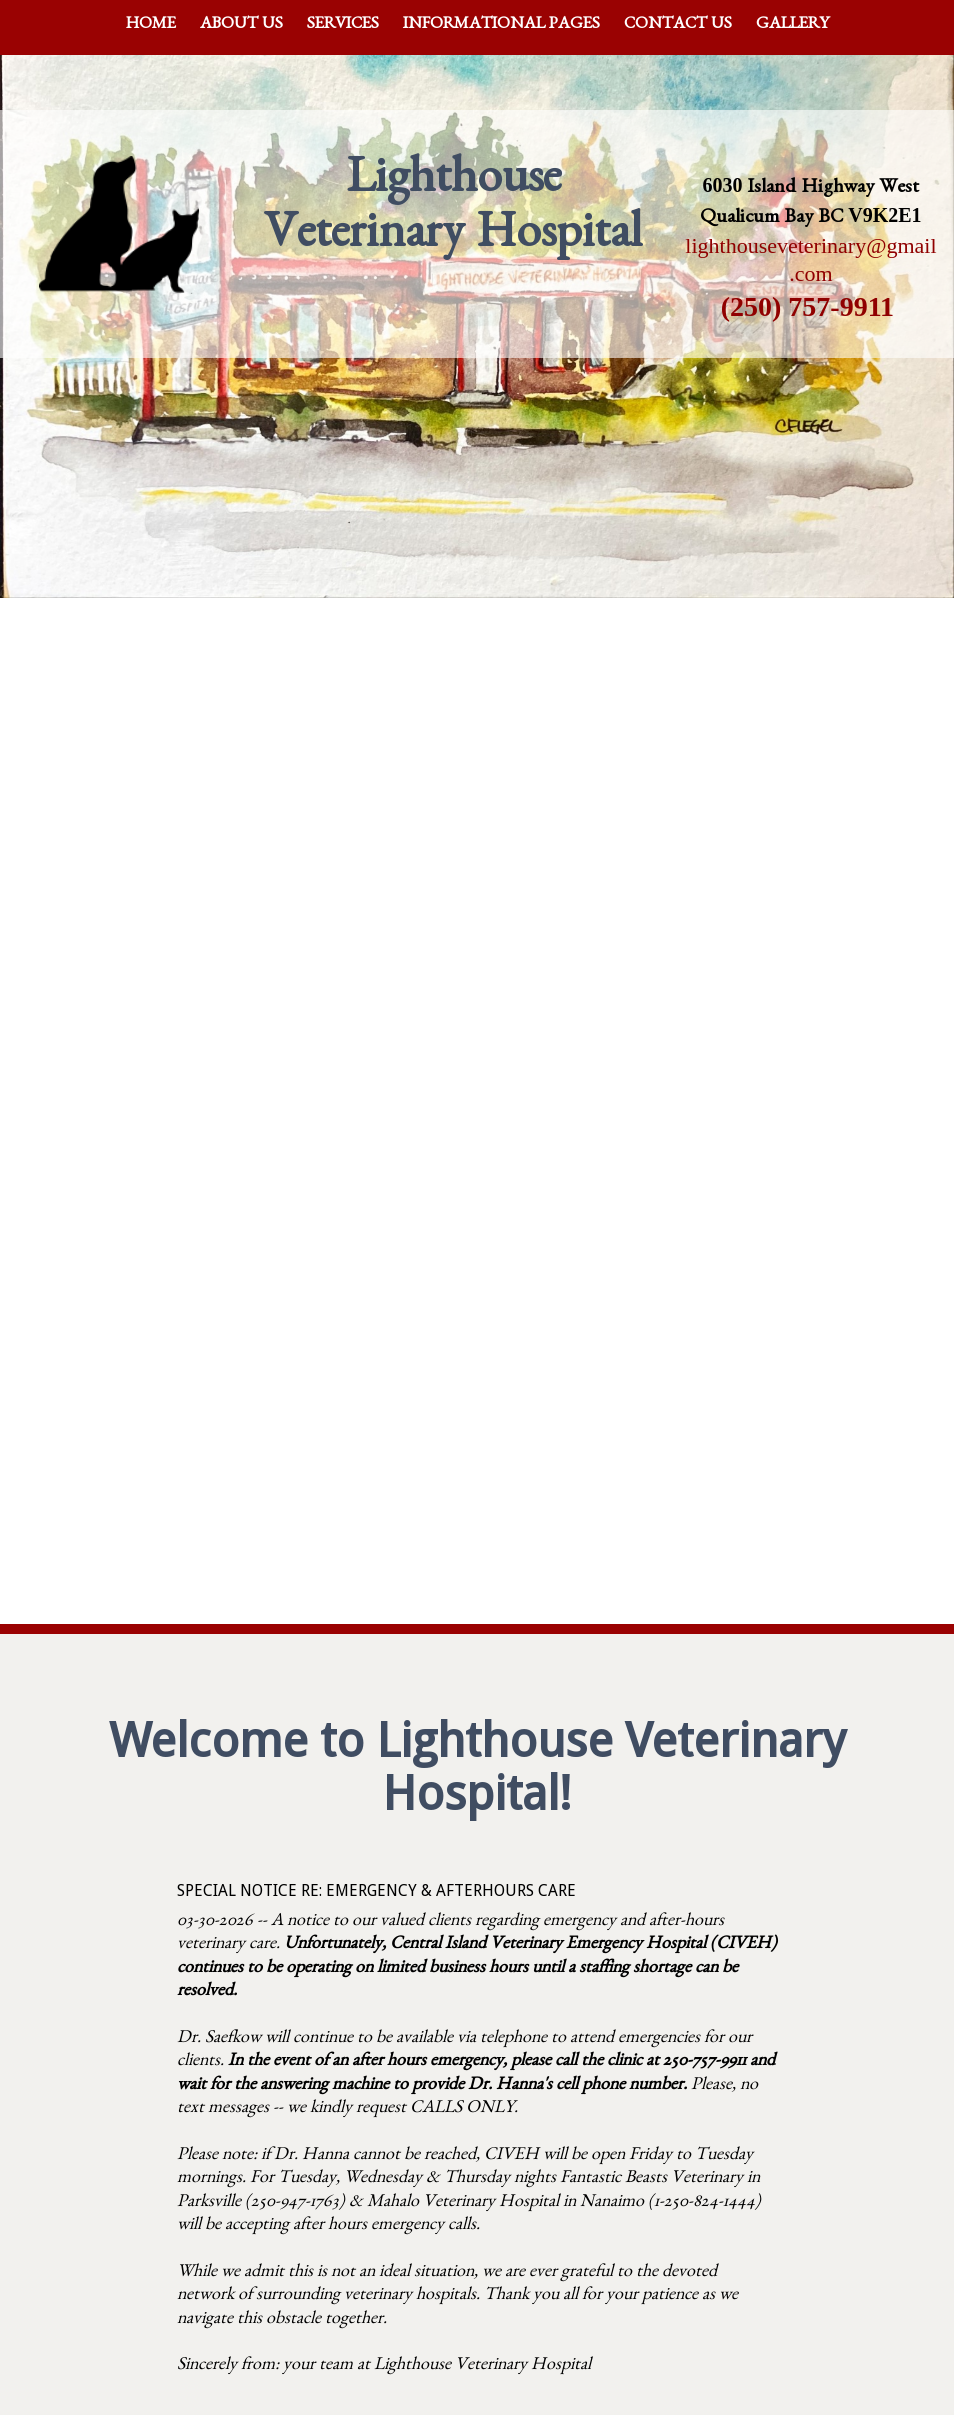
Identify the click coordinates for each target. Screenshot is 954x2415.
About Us (241, 25)
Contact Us (678, 25)
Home (151, 25)
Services (343, 25)
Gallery (792, 25)
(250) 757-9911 (807, 306)
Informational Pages (501, 25)
